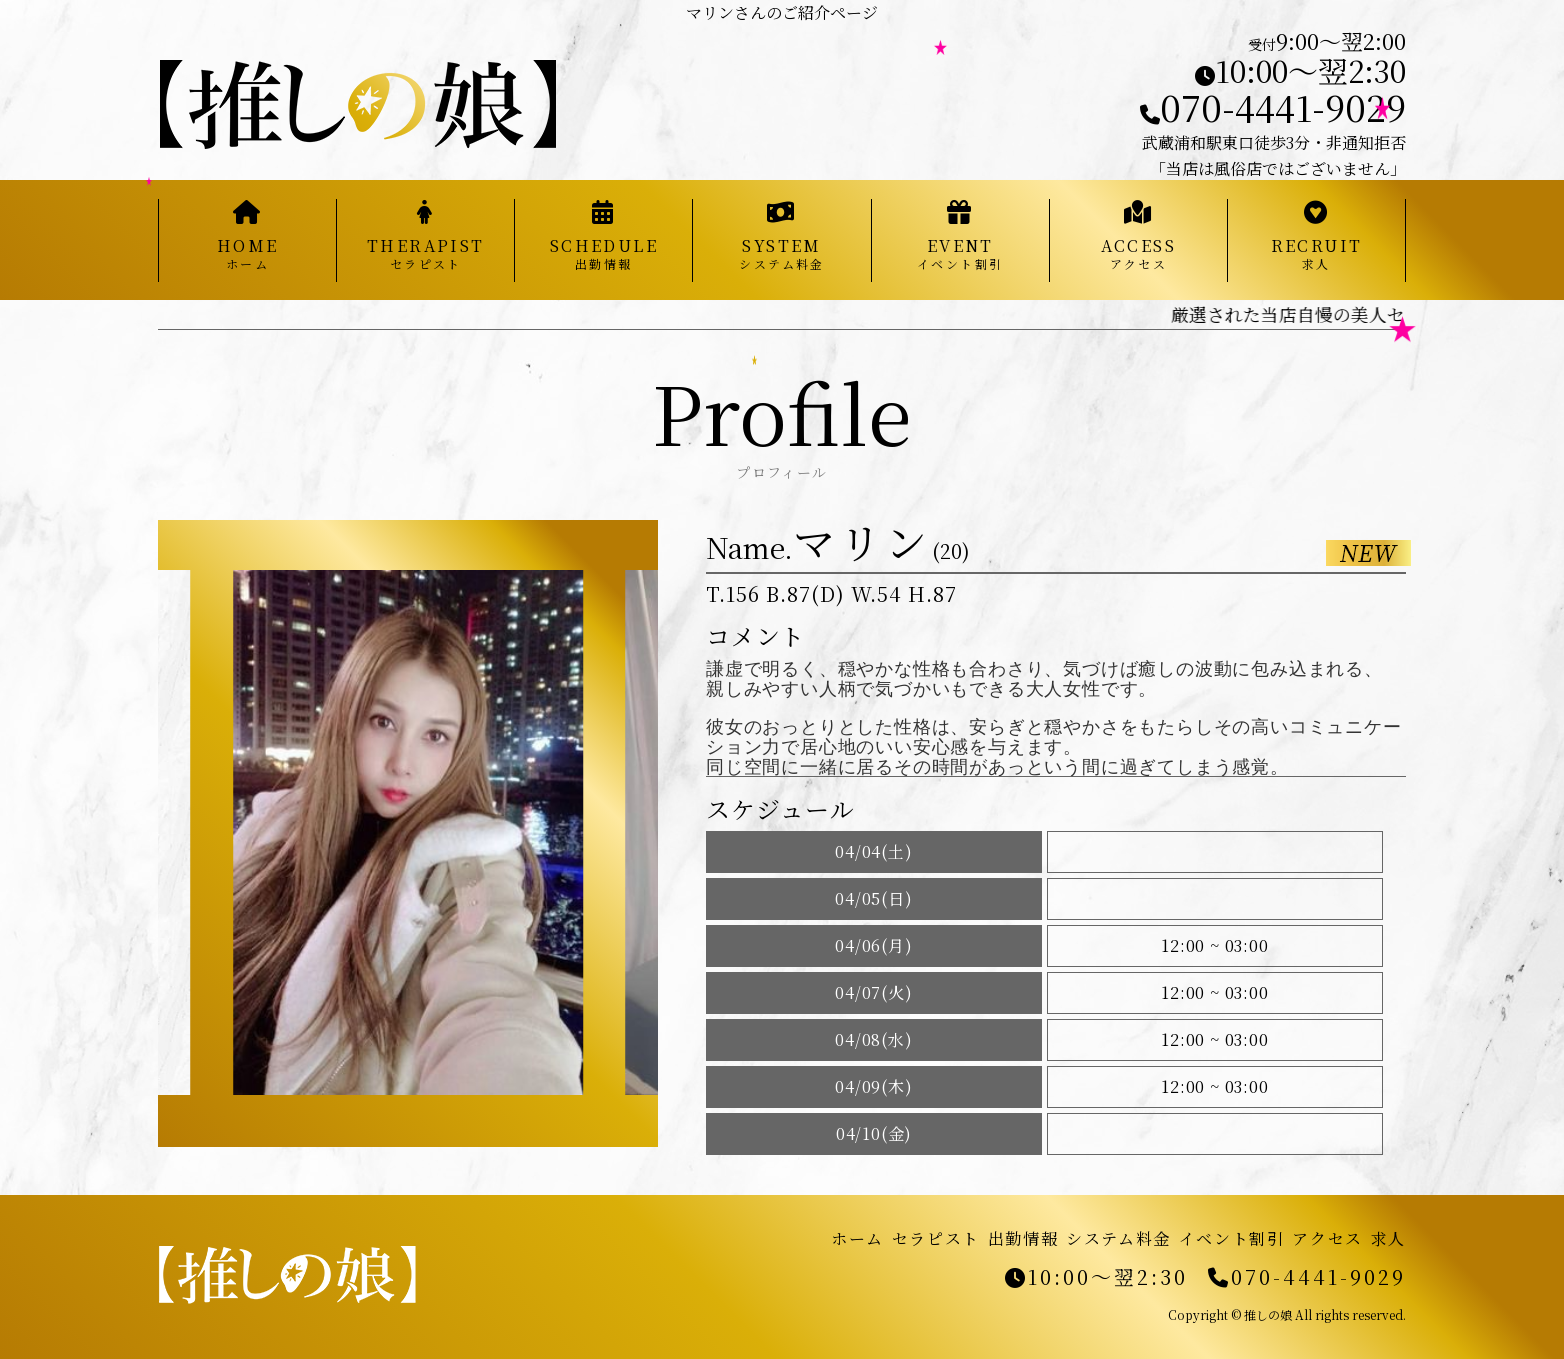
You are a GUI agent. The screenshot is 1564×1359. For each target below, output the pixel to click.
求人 (1388, 1238)
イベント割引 (1232, 1238)
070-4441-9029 (1273, 106)
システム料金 (1118, 1238)
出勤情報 (1023, 1238)
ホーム (857, 1238)
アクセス (1327, 1238)
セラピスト (936, 1238)
